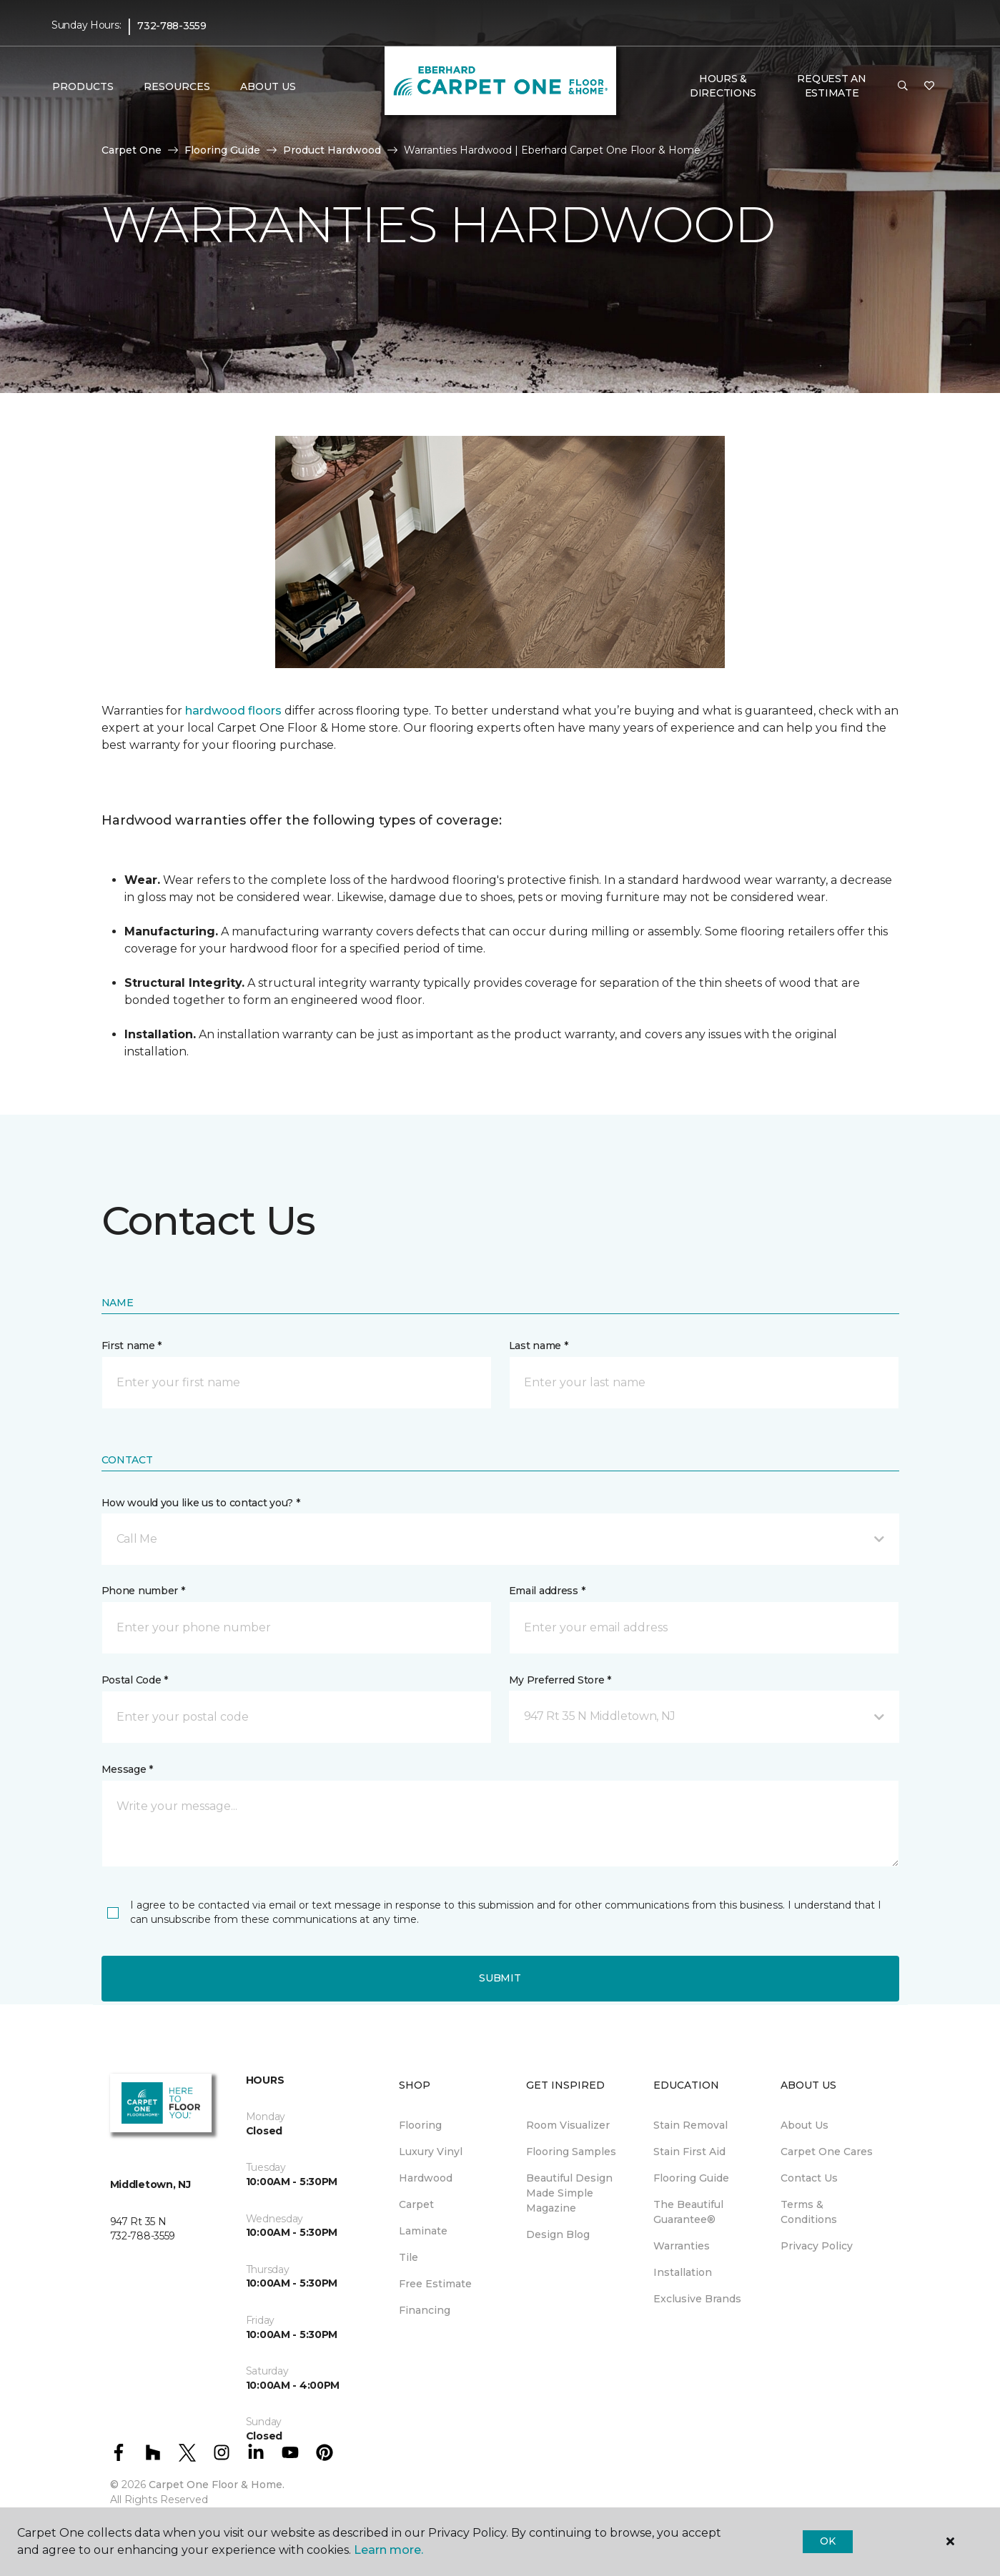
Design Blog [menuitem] (558, 2234)
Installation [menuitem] (682, 2272)
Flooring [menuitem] (420, 2125)
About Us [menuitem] (804, 2125)
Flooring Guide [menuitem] (691, 2178)
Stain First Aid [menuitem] (689, 2151)
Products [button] (83, 86)
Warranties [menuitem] (681, 2245)
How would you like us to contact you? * (201, 1503)
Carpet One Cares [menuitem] (827, 2151)
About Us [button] (268, 86)
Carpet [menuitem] (416, 2204)
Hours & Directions (723, 85)
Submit (499, 1977)
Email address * (547, 1591)
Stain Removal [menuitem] (690, 2125)
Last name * (538, 1346)
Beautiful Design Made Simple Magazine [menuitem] (569, 2193)
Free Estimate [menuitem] (435, 2283)
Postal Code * (135, 1680)
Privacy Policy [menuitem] (817, 2245)
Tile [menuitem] (408, 2257)
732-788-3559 (172, 25)
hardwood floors (233, 710)
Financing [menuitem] (424, 2310)
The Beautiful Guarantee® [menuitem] (688, 2212)
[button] (902, 86)
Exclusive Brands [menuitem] (697, 2298)
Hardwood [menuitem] (425, 2178)
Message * (127, 1769)
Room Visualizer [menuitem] (568, 2125)
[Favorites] (929, 86)
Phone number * (143, 1591)
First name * (132, 1346)
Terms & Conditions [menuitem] (809, 2212)
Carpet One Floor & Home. (216, 2484)
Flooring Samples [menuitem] (571, 2151)
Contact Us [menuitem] (809, 2178)
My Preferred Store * (560, 1680)
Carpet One (132, 150)
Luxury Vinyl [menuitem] (430, 2151)
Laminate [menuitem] (423, 2230)
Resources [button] (177, 86)
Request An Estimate (831, 85)
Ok (827, 2541)
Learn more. (388, 2550)
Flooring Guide (222, 150)
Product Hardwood (332, 150)
